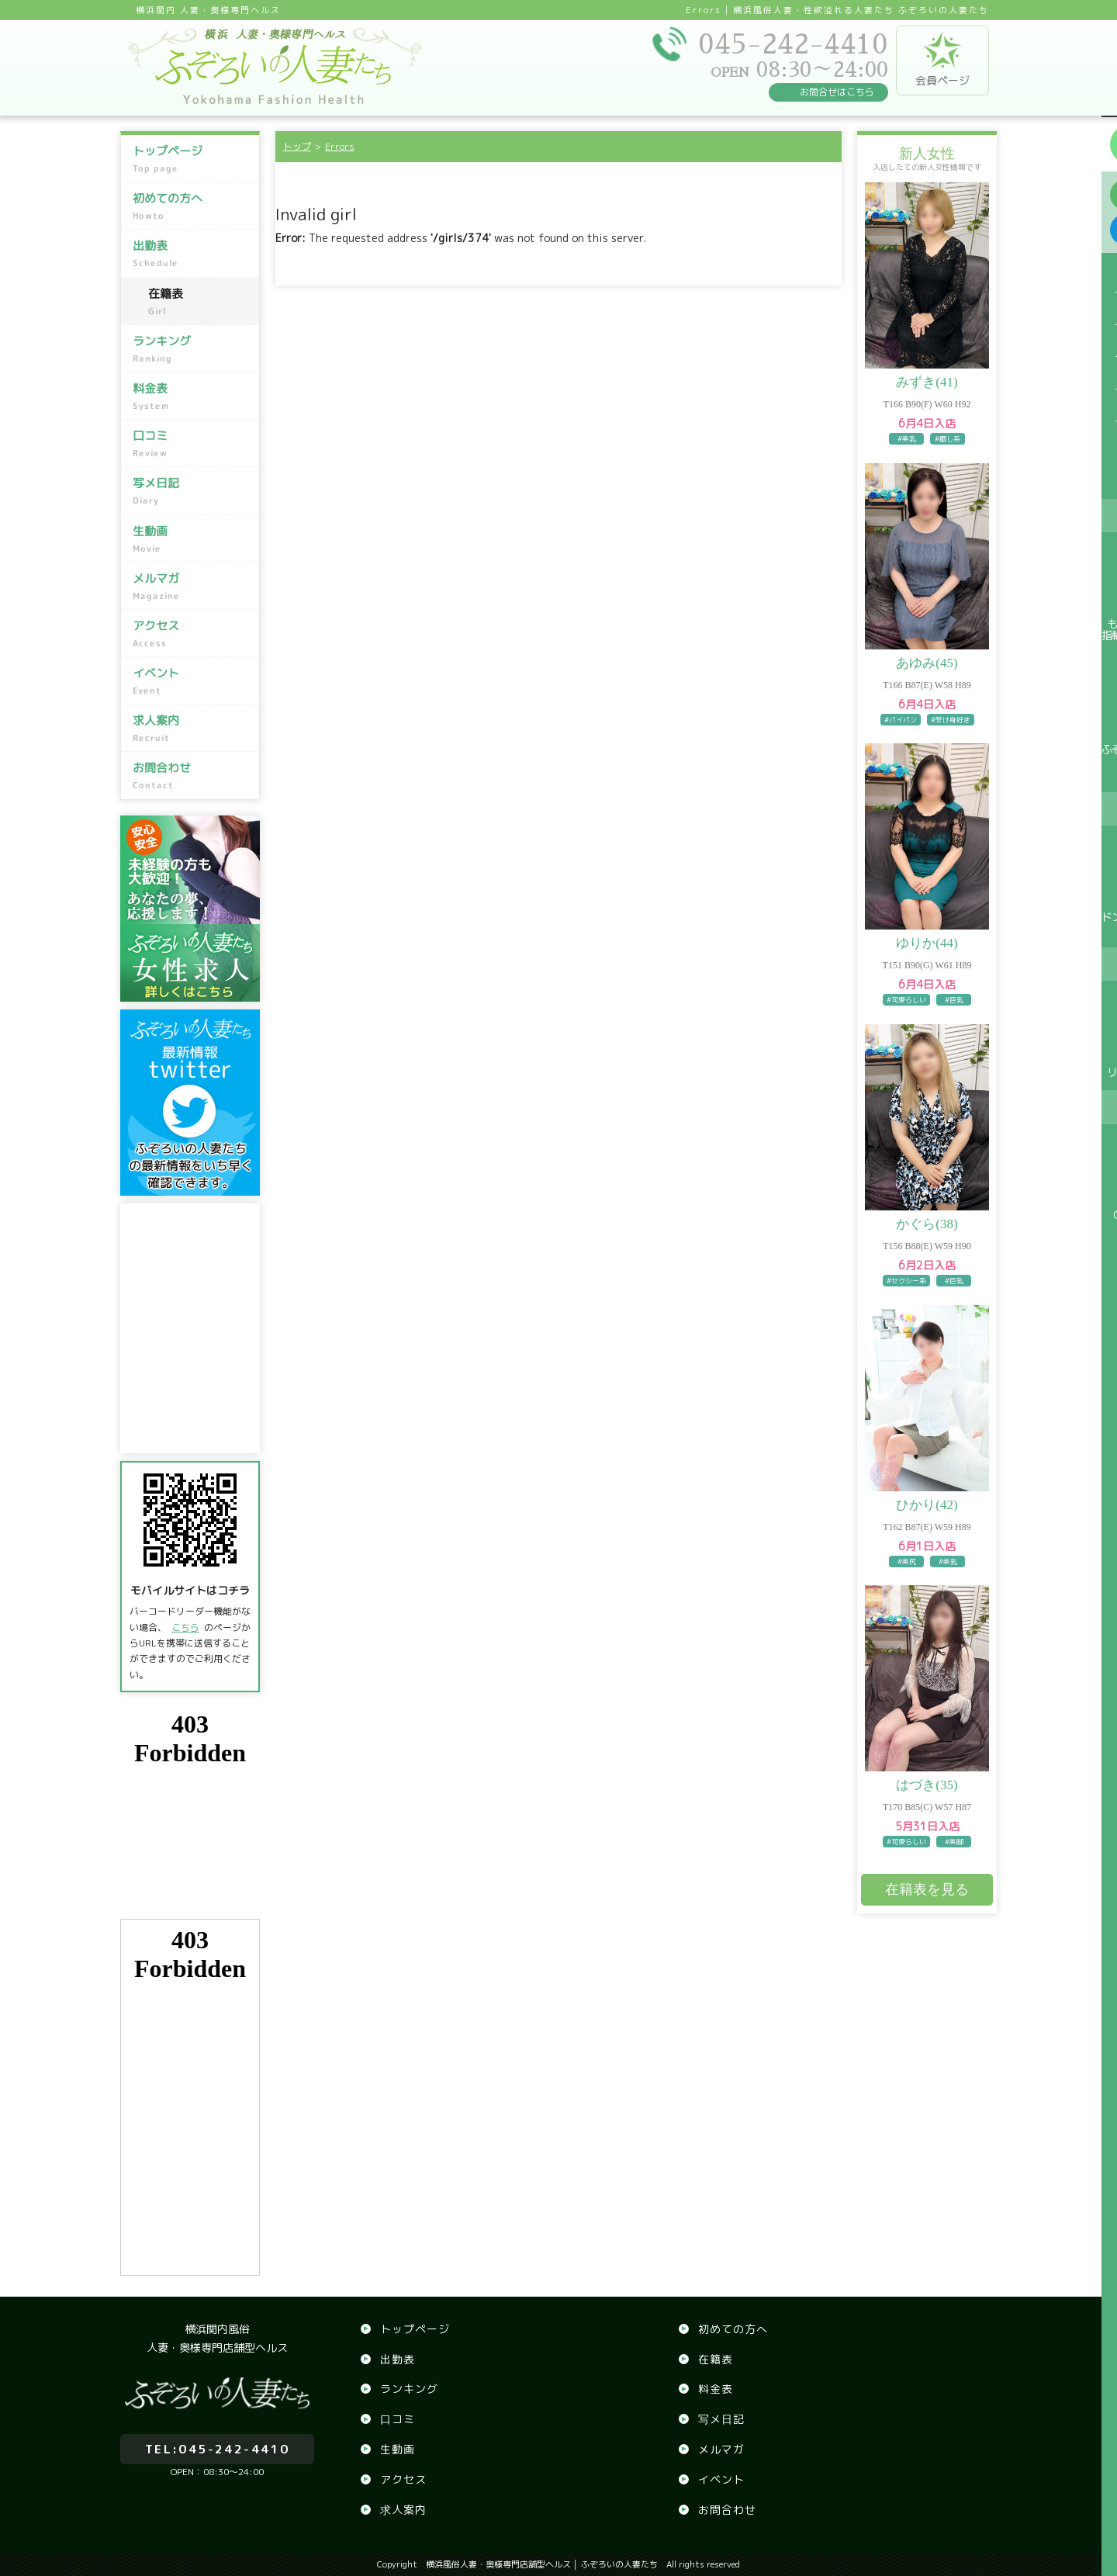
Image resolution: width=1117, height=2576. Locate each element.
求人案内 (192, 728)
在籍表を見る (927, 1889)
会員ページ (942, 60)
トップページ (192, 159)
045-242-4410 (217, 2441)
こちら (185, 1627)
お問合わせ (192, 776)
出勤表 (192, 253)
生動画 (192, 538)
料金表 (192, 396)
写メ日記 (192, 491)
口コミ (192, 444)
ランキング (192, 349)
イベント (192, 681)
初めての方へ (192, 206)
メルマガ (192, 586)
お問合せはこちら (837, 92)
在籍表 (199, 302)
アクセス (192, 634)
